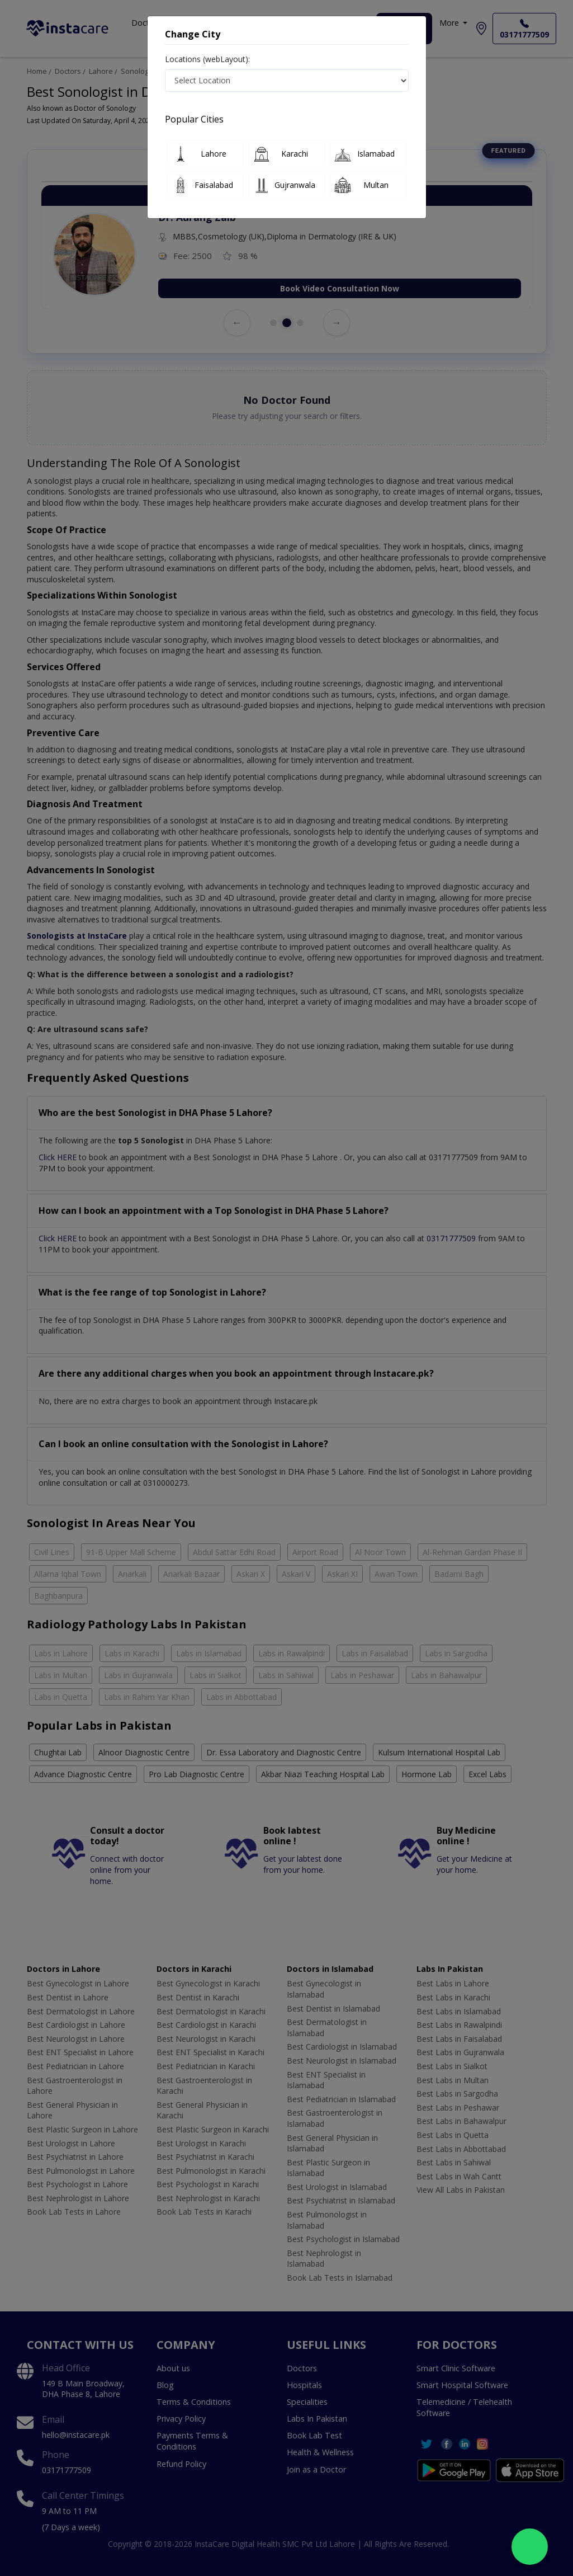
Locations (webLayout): (207, 59)
